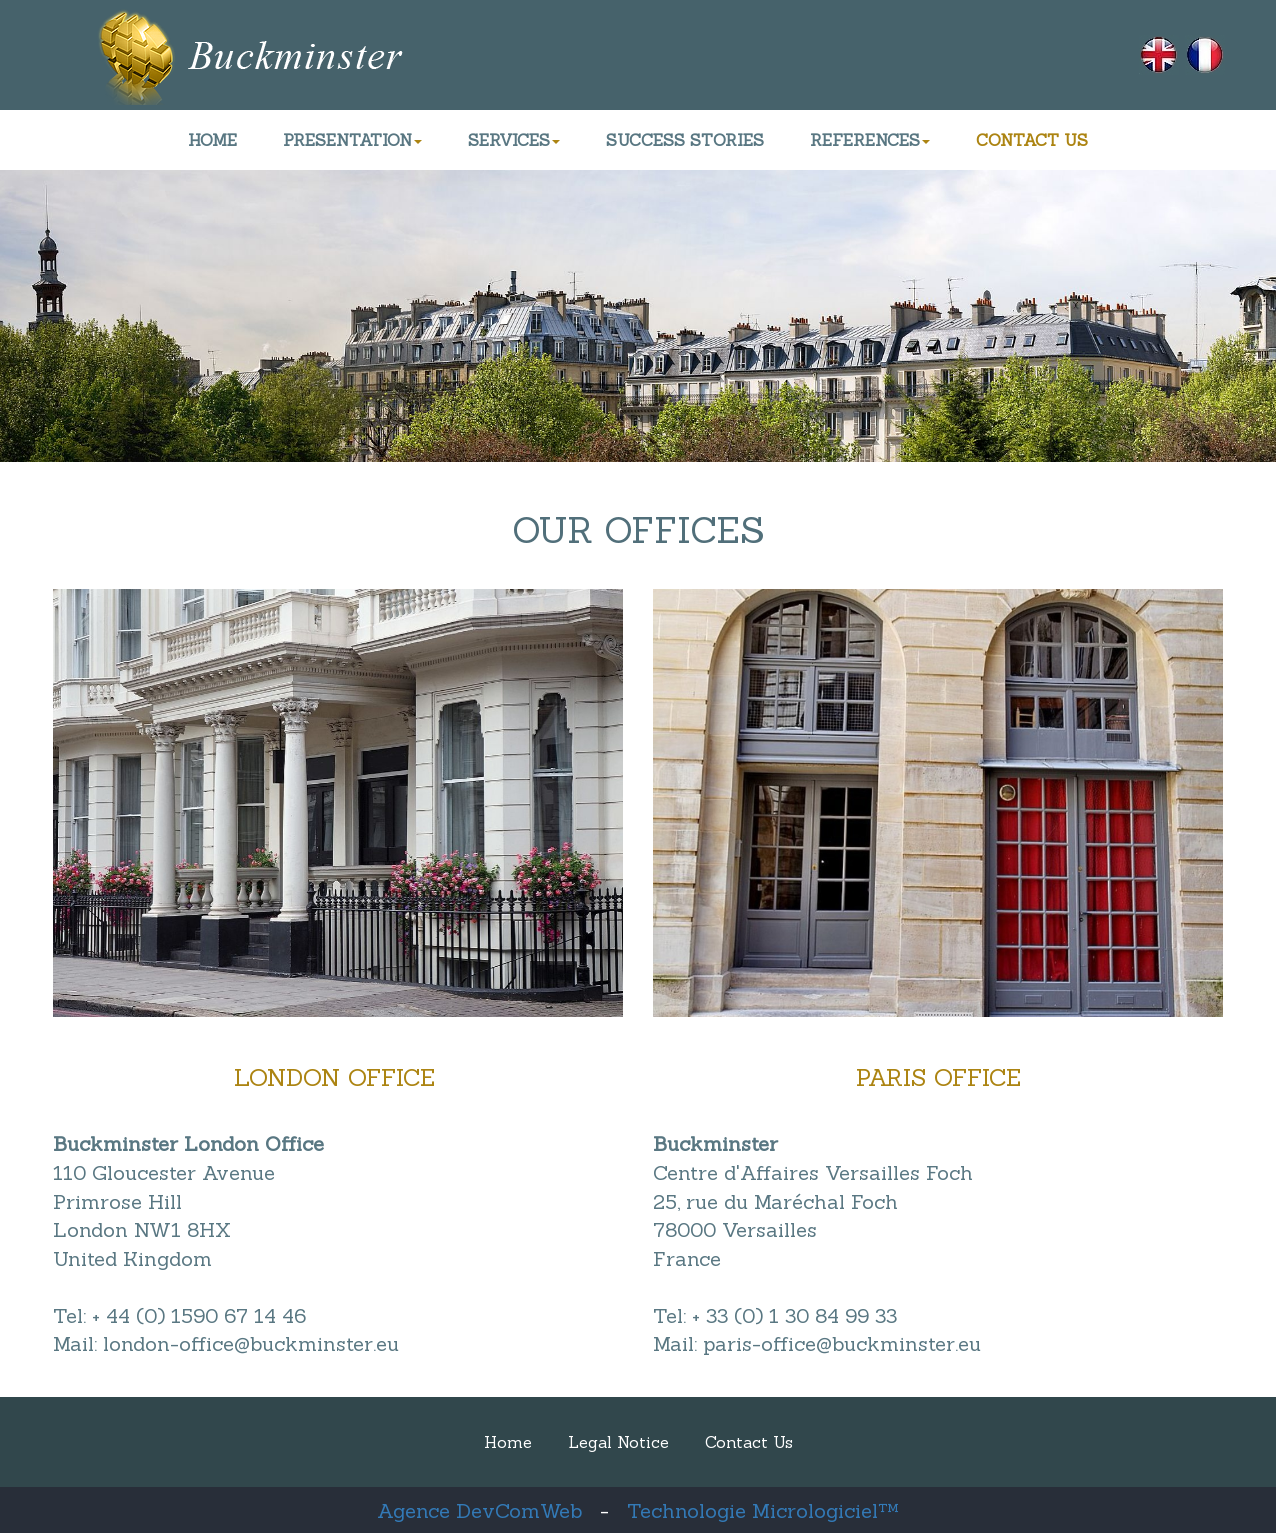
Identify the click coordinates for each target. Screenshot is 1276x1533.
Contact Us (749, 1442)
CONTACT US (1032, 140)
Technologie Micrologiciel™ (763, 1510)
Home (508, 1442)
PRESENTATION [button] (352, 140)
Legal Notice (618, 1442)
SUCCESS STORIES (685, 140)
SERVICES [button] (514, 140)
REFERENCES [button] (870, 140)
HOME (212, 140)
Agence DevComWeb (479, 1510)
